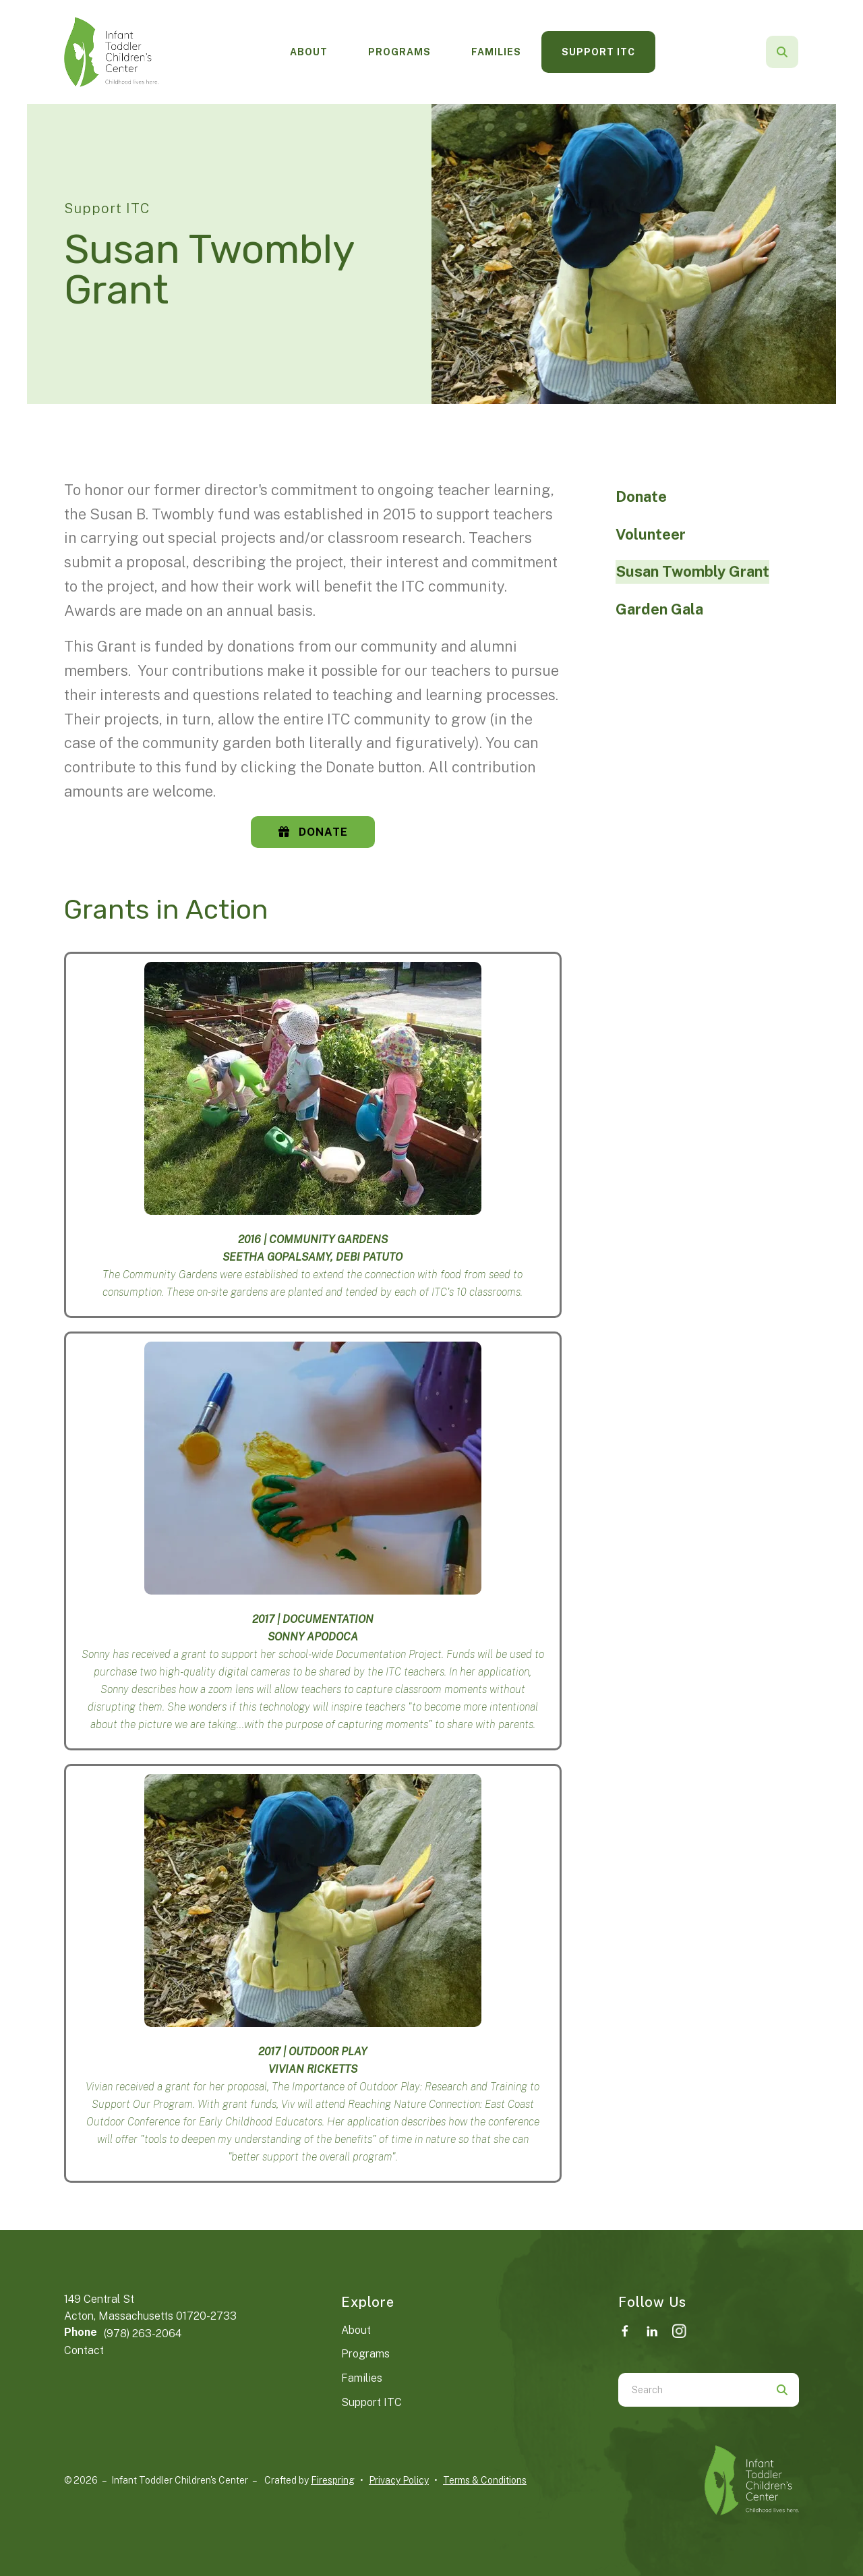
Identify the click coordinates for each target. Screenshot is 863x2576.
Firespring (333, 2480)
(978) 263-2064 (142, 2333)
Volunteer (651, 534)
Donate (313, 832)
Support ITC (598, 52)
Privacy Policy (399, 2480)
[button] (782, 52)
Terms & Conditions (485, 2480)
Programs (399, 52)
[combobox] (691, 2390)
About (309, 52)
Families (496, 52)
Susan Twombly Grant (692, 571)
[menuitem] (309, 52)
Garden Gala (659, 609)
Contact (84, 2350)
